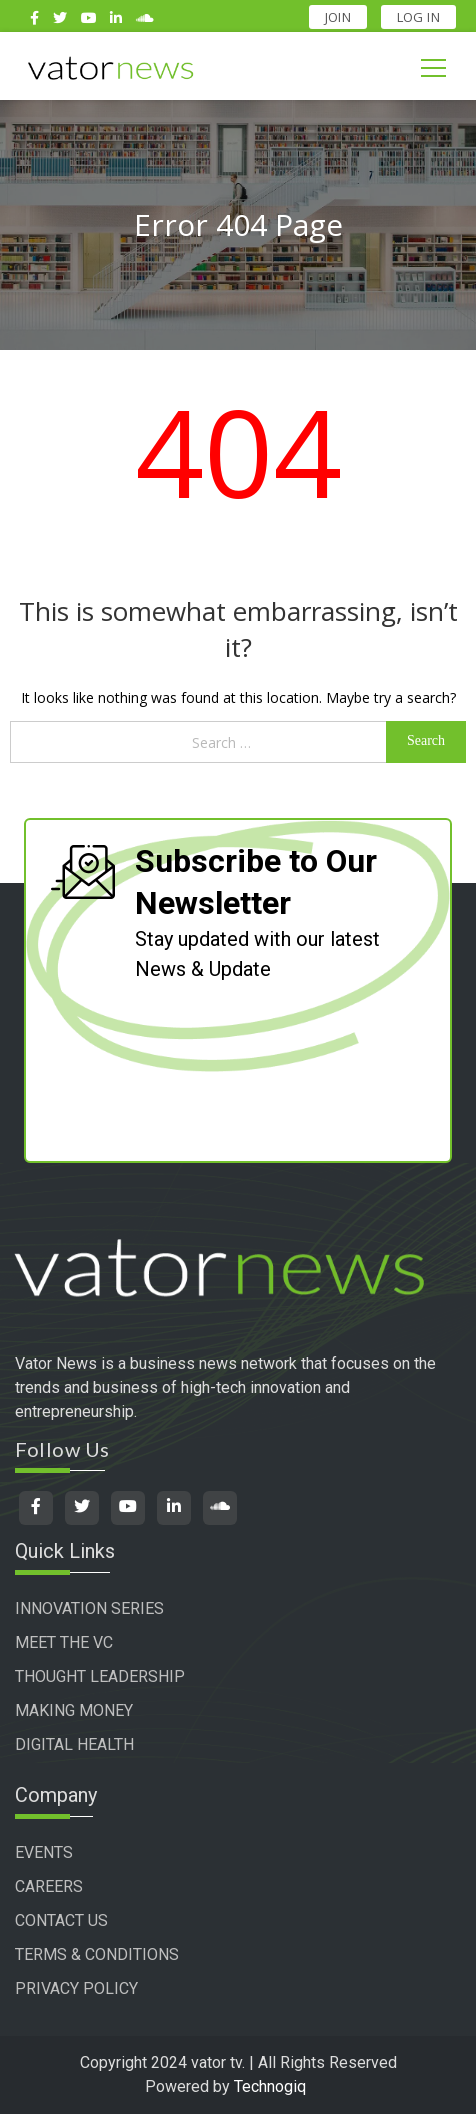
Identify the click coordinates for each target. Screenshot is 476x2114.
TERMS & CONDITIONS (97, 1954)
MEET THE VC (64, 1642)
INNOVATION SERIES (89, 1608)
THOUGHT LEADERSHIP (100, 1676)
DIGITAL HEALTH (74, 1744)
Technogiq (270, 2086)
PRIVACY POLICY (76, 1988)
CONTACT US (61, 1920)
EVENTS (44, 1852)
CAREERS (49, 1886)
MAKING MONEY (74, 1710)
